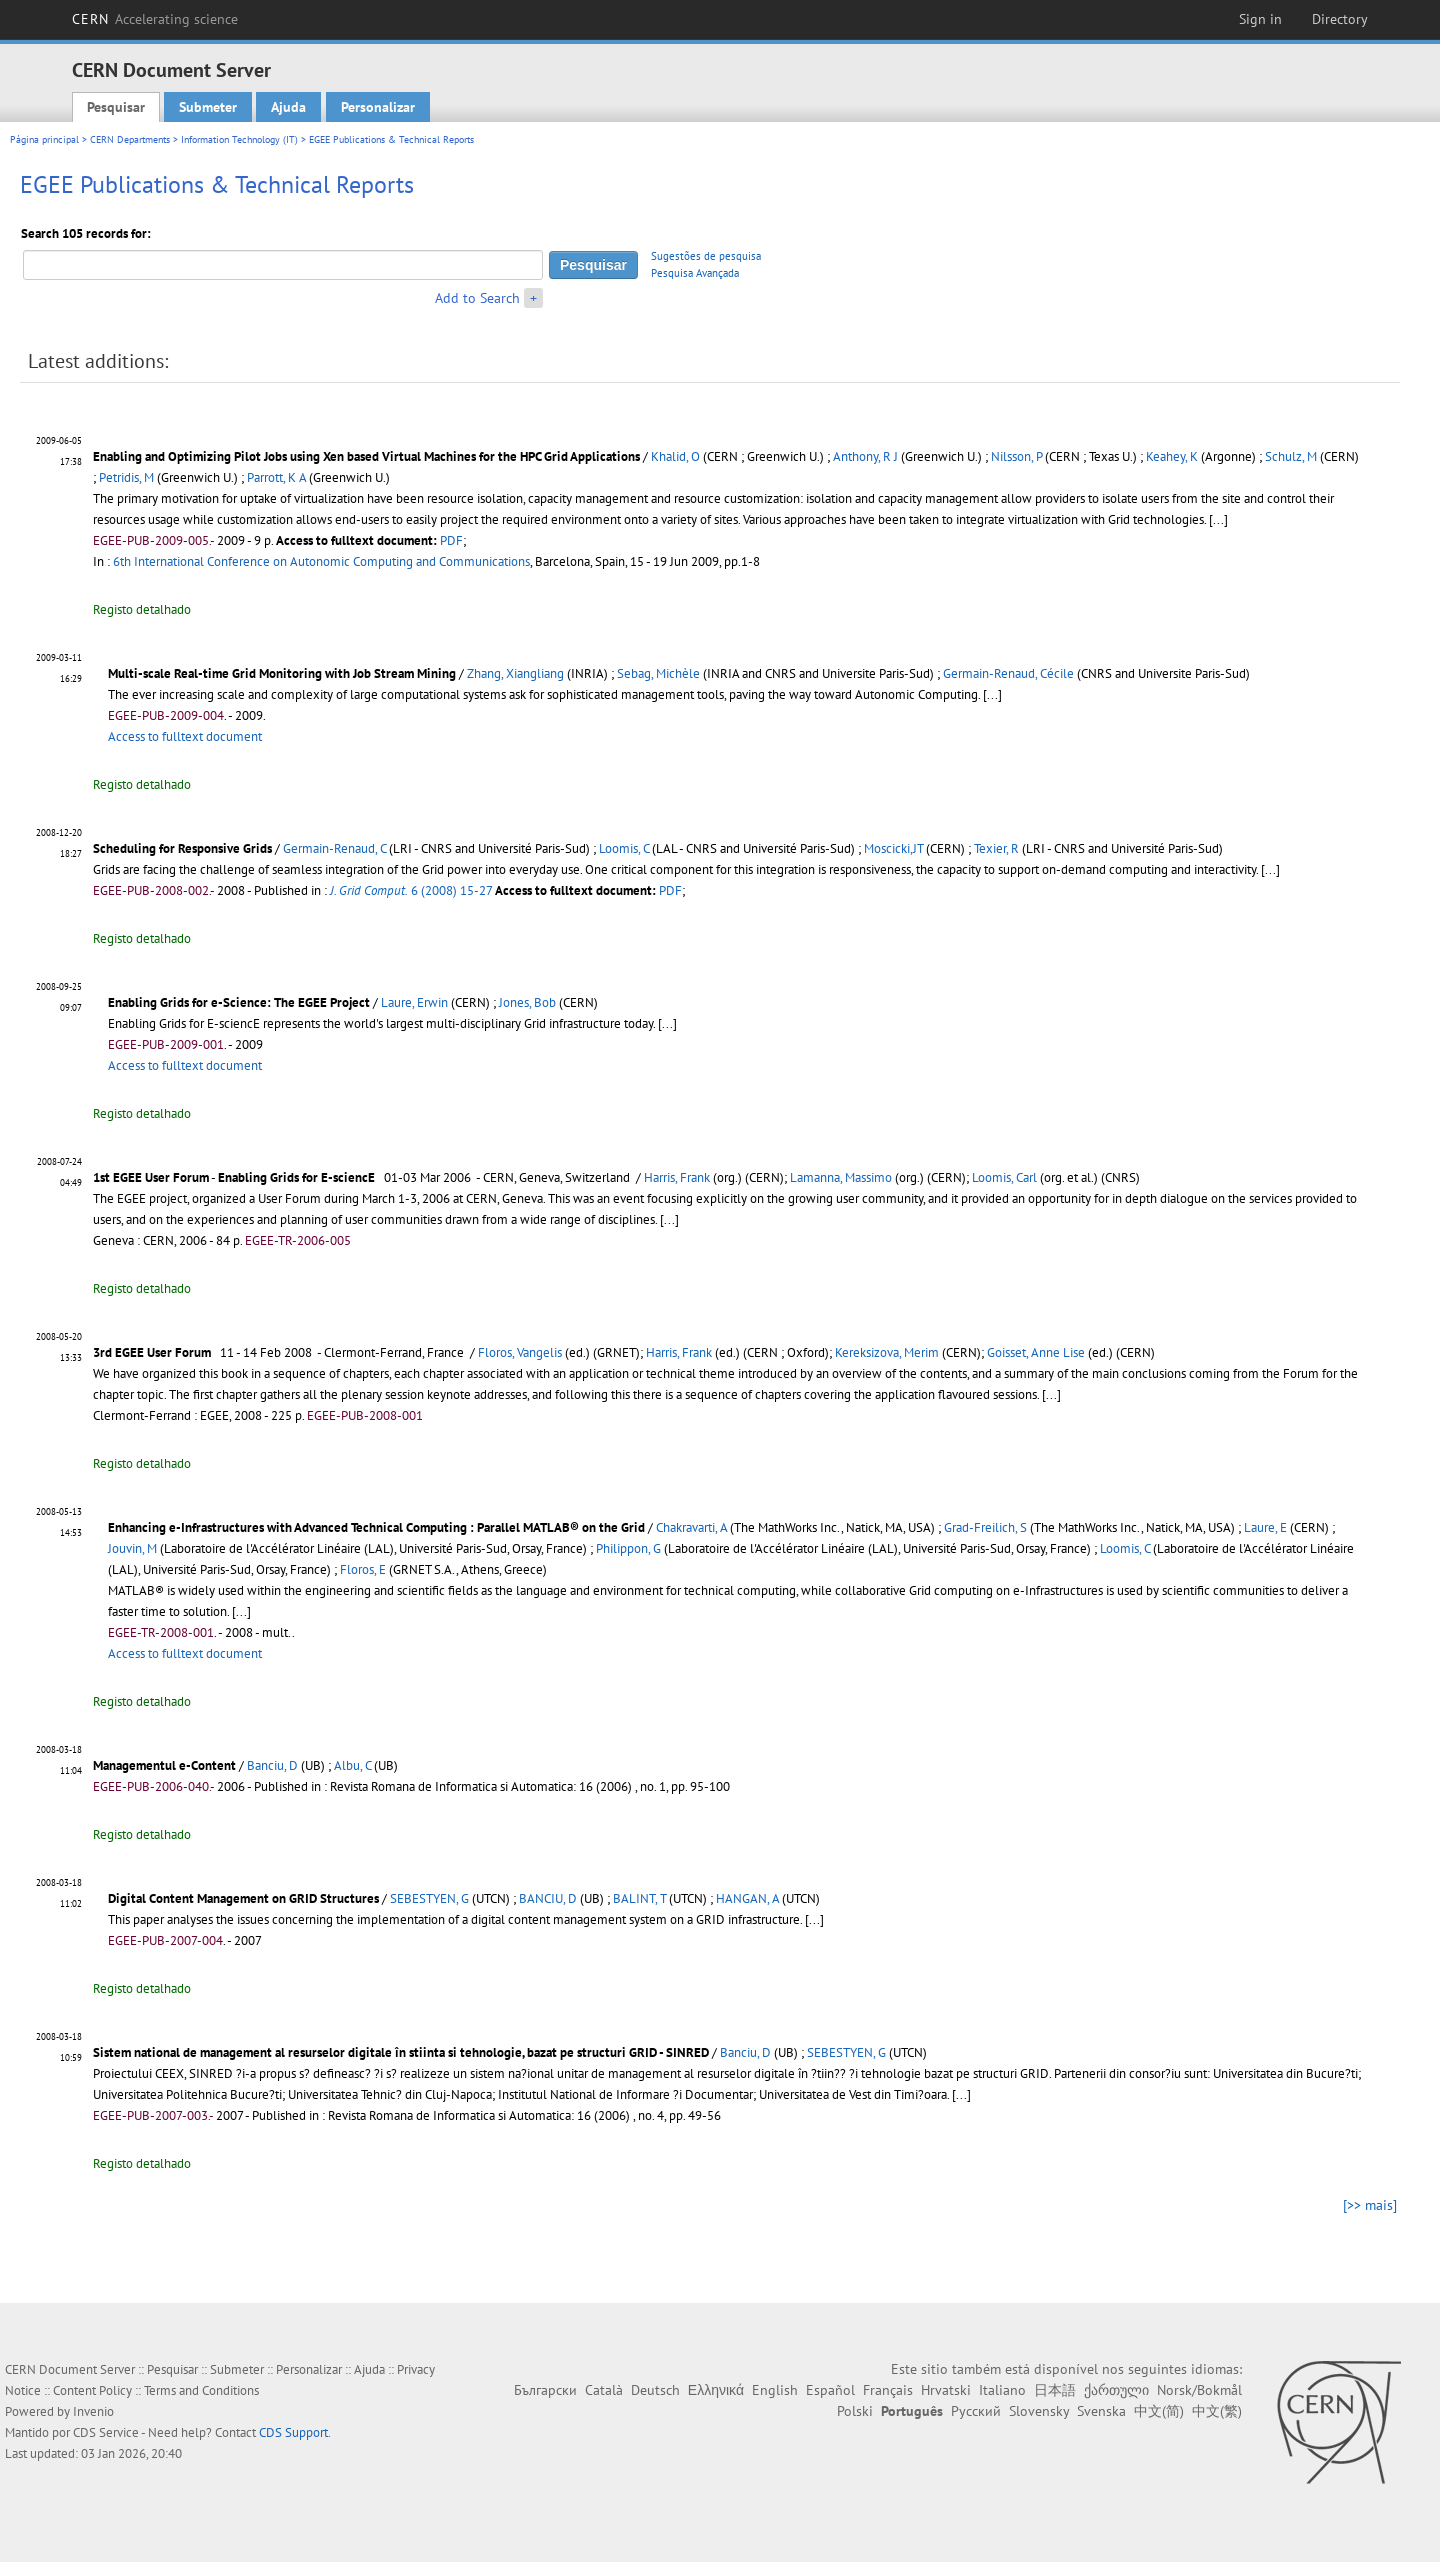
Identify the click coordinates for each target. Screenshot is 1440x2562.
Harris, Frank (677, 1177)
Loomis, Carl (1004, 1177)
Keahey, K (1172, 456)
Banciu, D (272, 1765)
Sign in (1260, 19)
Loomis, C (624, 848)
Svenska (1101, 2411)
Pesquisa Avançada (695, 273)
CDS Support (293, 2432)
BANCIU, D (548, 1898)
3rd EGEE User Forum (152, 1352)
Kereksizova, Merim (887, 1352)
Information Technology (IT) (239, 139)
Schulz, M (1291, 456)
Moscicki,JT (893, 848)
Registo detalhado (142, 609)
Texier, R (996, 848)
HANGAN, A (747, 1898)
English (775, 2390)
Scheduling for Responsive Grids (182, 848)
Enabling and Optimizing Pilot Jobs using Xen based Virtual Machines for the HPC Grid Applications (366, 456)
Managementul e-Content (164, 1765)
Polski (855, 2411)
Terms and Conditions (201, 2390)
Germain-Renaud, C (334, 848)
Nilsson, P (1016, 456)
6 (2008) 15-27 (411, 890)
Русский (976, 2411)
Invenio (93, 2411)
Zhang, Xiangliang (515, 673)
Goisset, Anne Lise (1036, 1352)
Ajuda (288, 107)
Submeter (208, 107)
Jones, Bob (527, 1002)
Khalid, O (675, 456)
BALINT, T (639, 1898)
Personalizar (378, 107)
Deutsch (655, 2390)
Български (545, 2390)
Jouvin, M (132, 1548)
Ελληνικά (716, 2390)
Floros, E (363, 1569)
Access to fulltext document (185, 736)
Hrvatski (946, 2390)
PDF (451, 540)
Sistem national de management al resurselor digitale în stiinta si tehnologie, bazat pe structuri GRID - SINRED (401, 2052)
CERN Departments (130, 139)
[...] (1218, 519)
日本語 (1055, 2390)
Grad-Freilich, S (985, 1527)
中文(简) (1159, 2411)
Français (888, 2390)
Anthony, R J (865, 456)
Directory (1340, 19)
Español (830, 2390)
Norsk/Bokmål (1199, 2390)
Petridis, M (126, 477)
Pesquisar (116, 107)
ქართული (1116, 2390)
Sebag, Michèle (658, 673)
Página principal (44, 139)
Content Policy (92, 2390)
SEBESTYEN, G (429, 1898)
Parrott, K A (276, 477)
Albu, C (352, 1765)
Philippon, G (628, 1548)
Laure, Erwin (414, 1002)
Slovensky (1039, 2411)
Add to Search (477, 298)
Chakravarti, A (691, 1527)
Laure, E (1265, 1527)
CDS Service (106, 2432)
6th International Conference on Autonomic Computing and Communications (321, 561)
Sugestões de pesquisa (706, 256)
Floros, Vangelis (520, 1352)
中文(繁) (1217, 2411)
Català (604, 2390)
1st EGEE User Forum (151, 1177)
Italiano (1002, 2390)
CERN (155, 19)
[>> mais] (1370, 2205)
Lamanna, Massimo (841, 1177)
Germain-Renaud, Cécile (1008, 673)
